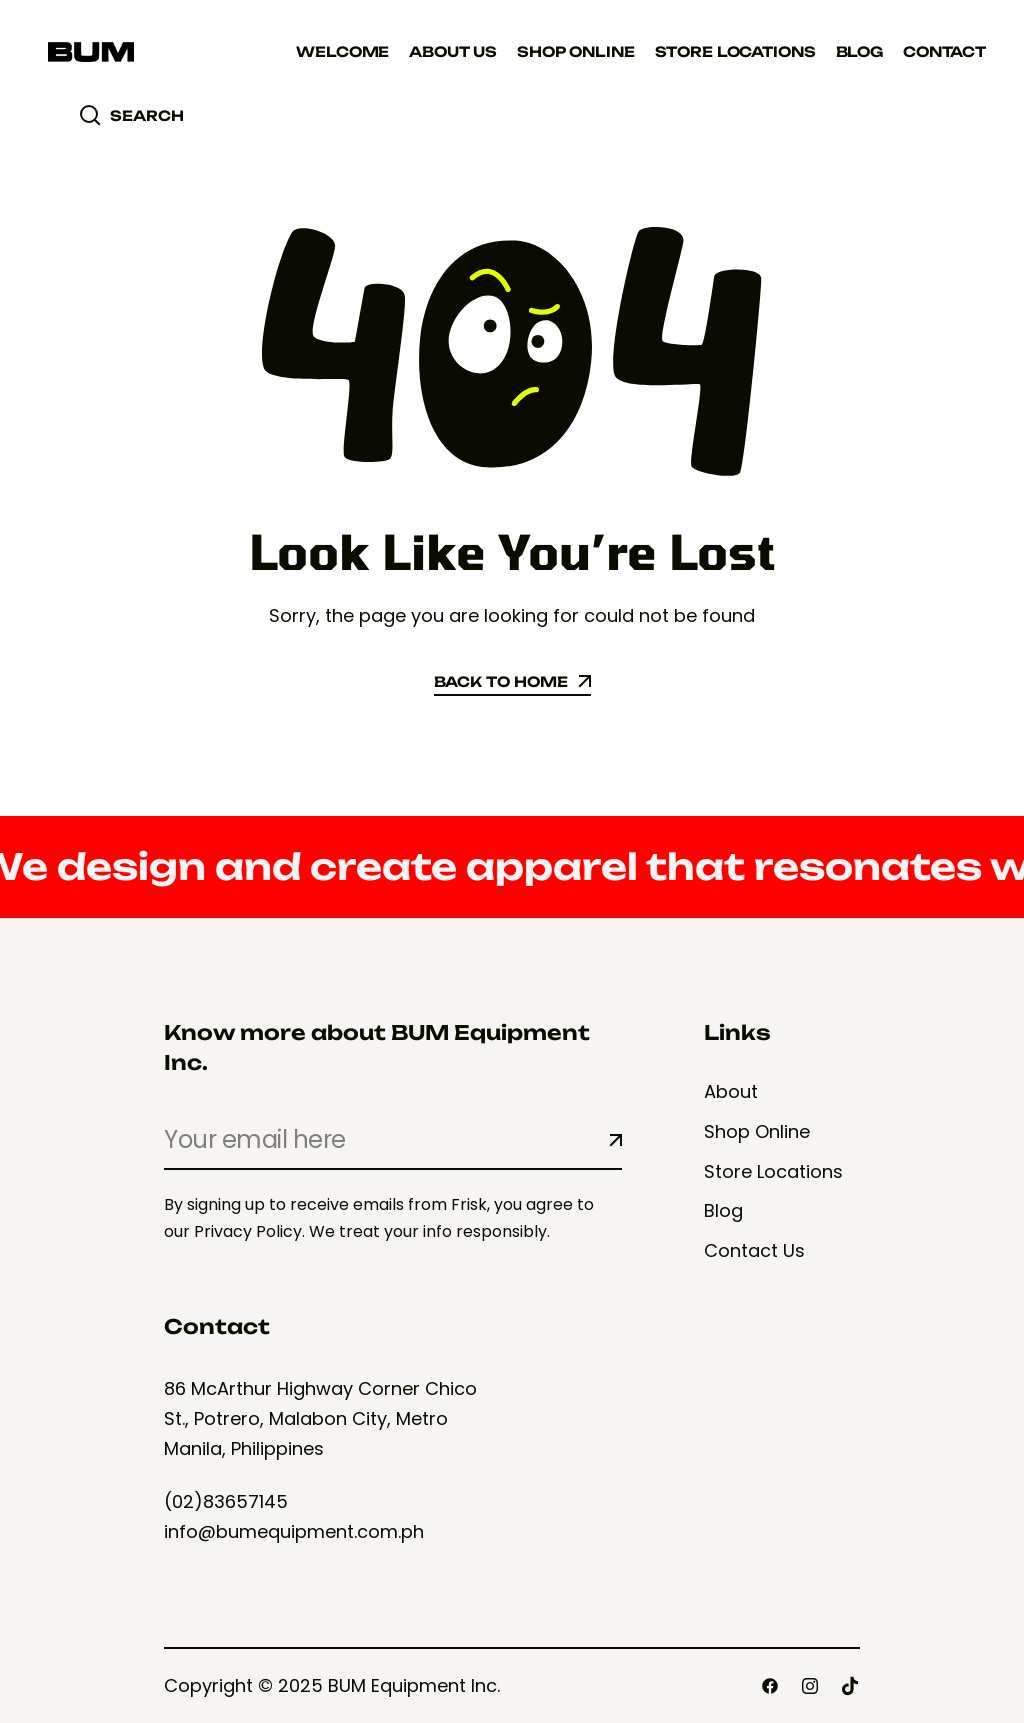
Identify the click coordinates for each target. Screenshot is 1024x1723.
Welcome (342, 51)
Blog (859, 51)
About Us (453, 51)
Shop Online (575, 51)
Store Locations (735, 51)
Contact (944, 51)
